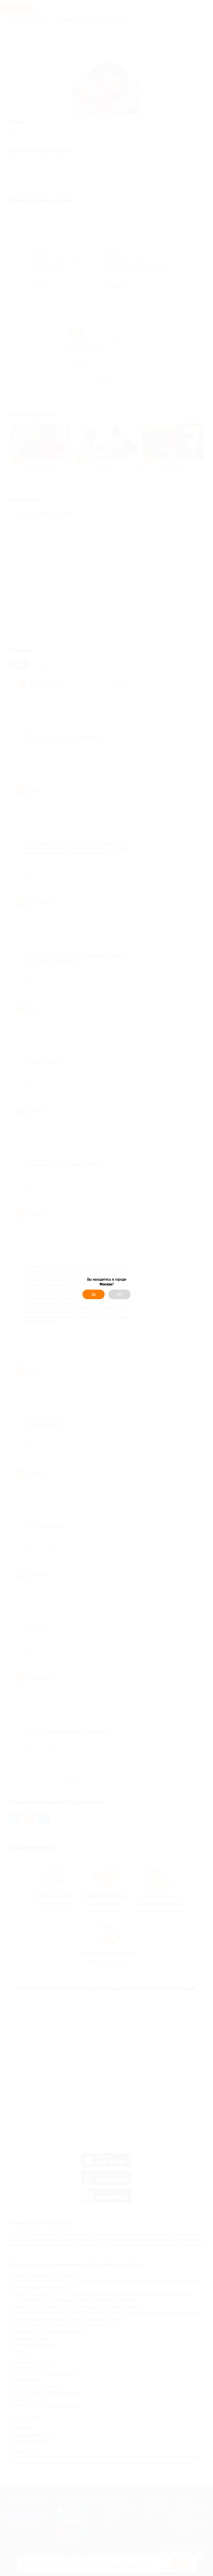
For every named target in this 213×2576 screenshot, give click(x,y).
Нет (120, 1294)
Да (93, 1294)
